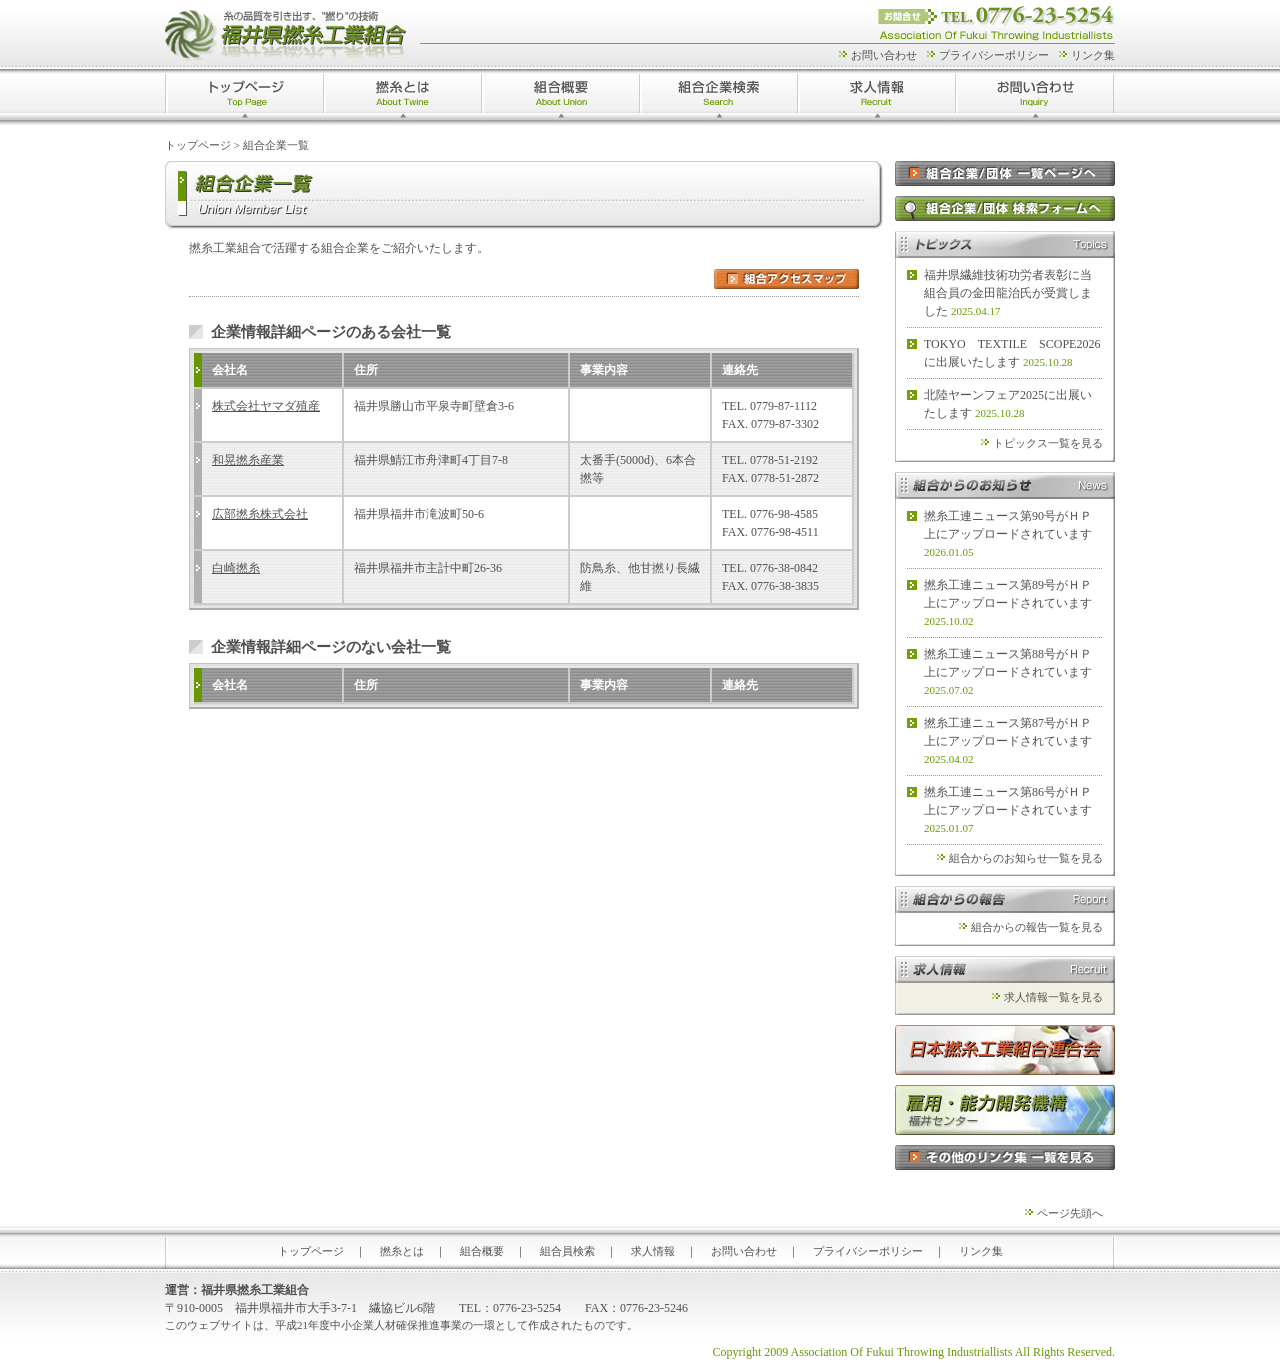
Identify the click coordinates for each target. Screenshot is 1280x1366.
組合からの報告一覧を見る (1037, 927)
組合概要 (561, 97)
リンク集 (1093, 55)
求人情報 (877, 97)
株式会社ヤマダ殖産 (266, 406)
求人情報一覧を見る (1053, 997)
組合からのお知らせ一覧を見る (1026, 858)
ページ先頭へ (1070, 1213)
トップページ (244, 97)
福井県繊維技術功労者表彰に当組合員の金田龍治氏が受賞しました (1008, 293)
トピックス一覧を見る (1048, 443)
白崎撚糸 (236, 568)
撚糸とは (403, 97)
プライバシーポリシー (994, 55)
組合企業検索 (719, 97)
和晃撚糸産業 (248, 460)
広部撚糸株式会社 (260, 514)
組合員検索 (567, 1251)
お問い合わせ (884, 55)
